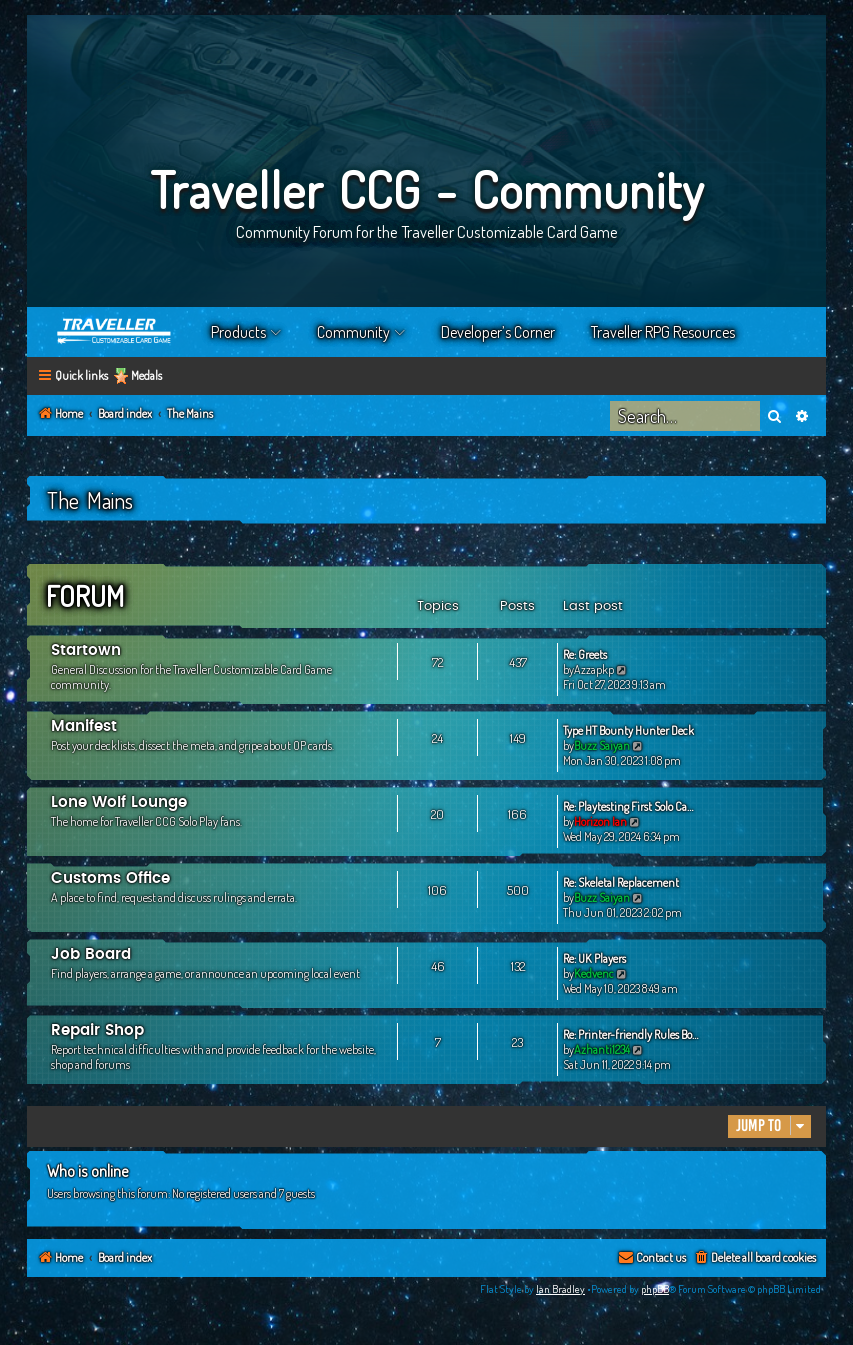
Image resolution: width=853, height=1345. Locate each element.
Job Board (91, 954)
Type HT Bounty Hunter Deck (628, 730)
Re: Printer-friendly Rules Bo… (630, 1034)
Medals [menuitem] (146, 375)
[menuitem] (754, 1258)
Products (238, 332)
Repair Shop (97, 1030)
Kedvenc (594, 973)
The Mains (90, 500)
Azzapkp (594, 669)
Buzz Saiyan (602, 745)
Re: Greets (585, 654)
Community (353, 332)
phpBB (655, 1289)
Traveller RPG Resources (663, 332)
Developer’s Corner (498, 332)
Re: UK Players (594, 958)
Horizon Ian (600, 821)
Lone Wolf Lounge (119, 802)
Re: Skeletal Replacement (621, 882)
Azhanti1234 (602, 1049)
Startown (86, 650)
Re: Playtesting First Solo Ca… (628, 806)
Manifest (84, 726)
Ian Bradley (560, 1289)
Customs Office (110, 878)
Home (115, 332)
